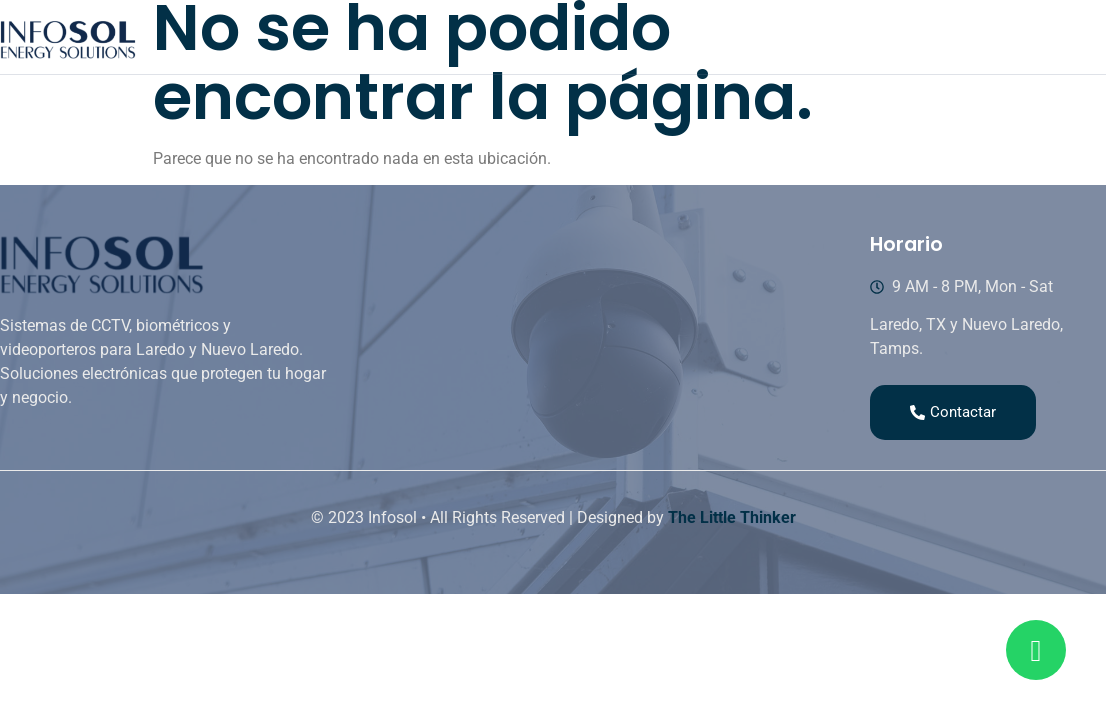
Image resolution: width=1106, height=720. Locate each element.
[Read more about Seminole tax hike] (1036, 650)
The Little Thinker (732, 517)
